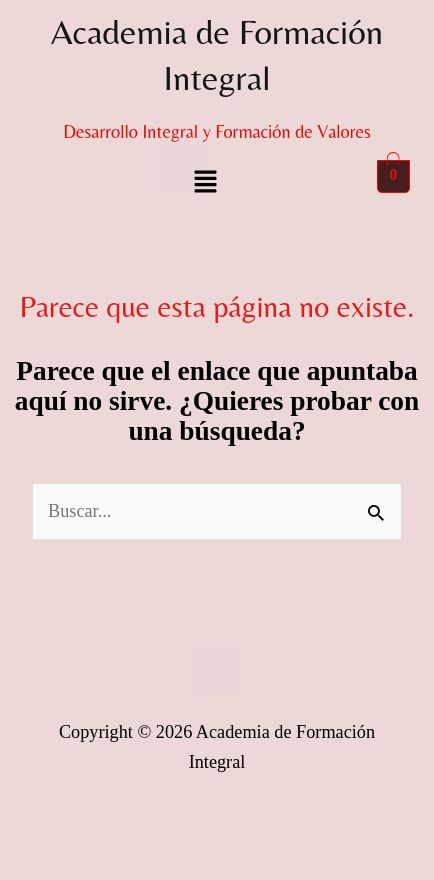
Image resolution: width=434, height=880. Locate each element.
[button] (205, 183)
